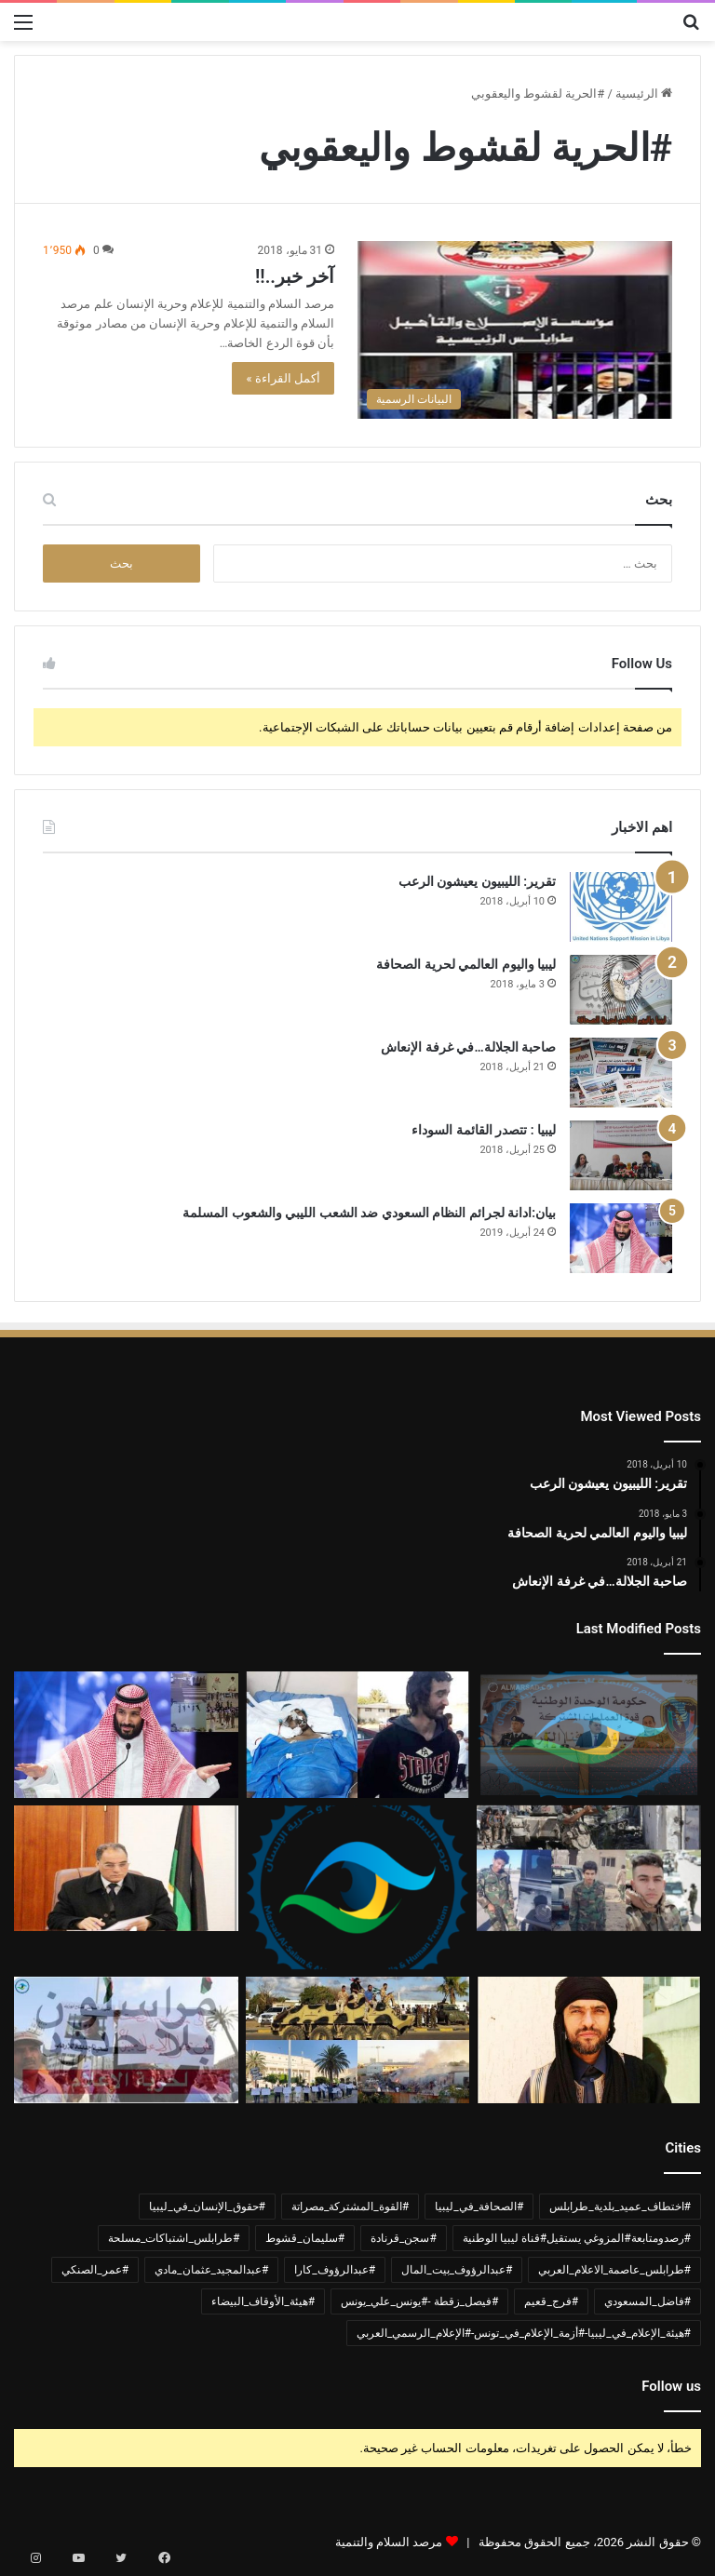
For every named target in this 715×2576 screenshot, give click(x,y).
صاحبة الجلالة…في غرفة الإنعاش (468, 1047)
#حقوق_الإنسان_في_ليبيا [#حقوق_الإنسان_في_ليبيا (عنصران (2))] (207, 2206)
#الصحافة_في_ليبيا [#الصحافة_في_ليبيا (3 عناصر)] (479, 2206)
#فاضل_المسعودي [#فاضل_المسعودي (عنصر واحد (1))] (647, 2301)
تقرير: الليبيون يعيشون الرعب (477, 881)
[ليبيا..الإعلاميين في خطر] (126, 2040)
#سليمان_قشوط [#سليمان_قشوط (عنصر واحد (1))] (304, 2238)
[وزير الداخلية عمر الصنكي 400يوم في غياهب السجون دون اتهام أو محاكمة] (126, 1868)
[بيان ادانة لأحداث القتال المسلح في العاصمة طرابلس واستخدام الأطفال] (589, 1868)
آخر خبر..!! (294, 276)
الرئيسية (643, 94)
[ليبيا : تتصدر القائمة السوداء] (621, 1155)
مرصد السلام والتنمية (388, 2542)
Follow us (671, 2386)
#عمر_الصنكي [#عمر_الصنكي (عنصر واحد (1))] (94, 2269)
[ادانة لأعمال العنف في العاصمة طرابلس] (358, 2040)
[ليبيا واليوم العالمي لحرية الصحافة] (621, 990)
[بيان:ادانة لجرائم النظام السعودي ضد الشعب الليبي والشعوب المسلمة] (621, 1238)
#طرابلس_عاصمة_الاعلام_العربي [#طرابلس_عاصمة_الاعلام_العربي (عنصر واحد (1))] (614, 2269)
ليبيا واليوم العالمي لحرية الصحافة (466, 964)
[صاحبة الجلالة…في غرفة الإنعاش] (621, 1072)
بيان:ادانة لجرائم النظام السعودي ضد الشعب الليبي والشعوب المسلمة (369, 1212)
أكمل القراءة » (283, 378)
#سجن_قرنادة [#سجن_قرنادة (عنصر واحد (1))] (404, 2238)
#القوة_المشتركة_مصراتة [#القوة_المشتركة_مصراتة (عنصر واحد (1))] (350, 2206)
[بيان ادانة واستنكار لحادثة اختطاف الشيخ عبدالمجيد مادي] (589, 2040)
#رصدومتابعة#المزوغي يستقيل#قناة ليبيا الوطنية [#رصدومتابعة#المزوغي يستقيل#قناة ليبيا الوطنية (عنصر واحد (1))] (577, 2238)
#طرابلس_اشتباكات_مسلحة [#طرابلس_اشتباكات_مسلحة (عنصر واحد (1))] (173, 2238)
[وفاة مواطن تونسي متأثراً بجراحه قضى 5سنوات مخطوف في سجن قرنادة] (358, 1734)
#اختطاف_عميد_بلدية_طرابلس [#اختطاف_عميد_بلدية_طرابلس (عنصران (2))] (620, 2206)
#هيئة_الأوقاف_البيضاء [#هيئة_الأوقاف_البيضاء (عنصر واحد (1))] (263, 2301)
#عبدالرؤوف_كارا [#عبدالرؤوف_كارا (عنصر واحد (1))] (334, 2269)
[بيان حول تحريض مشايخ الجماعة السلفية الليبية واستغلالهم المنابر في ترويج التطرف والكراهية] (358, 1887)
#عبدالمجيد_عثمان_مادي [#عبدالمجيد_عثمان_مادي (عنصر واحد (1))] (211, 2269)
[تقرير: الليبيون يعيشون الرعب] (621, 907)
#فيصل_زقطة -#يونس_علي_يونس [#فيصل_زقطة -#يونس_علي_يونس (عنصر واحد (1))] (419, 2301)
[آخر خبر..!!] (515, 330)
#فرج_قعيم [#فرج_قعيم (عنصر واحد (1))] (551, 2301)
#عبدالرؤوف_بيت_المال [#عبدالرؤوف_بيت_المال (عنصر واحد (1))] (456, 2269)
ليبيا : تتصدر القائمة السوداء (483, 1129)
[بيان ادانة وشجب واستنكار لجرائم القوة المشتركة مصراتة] (589, 1734)
